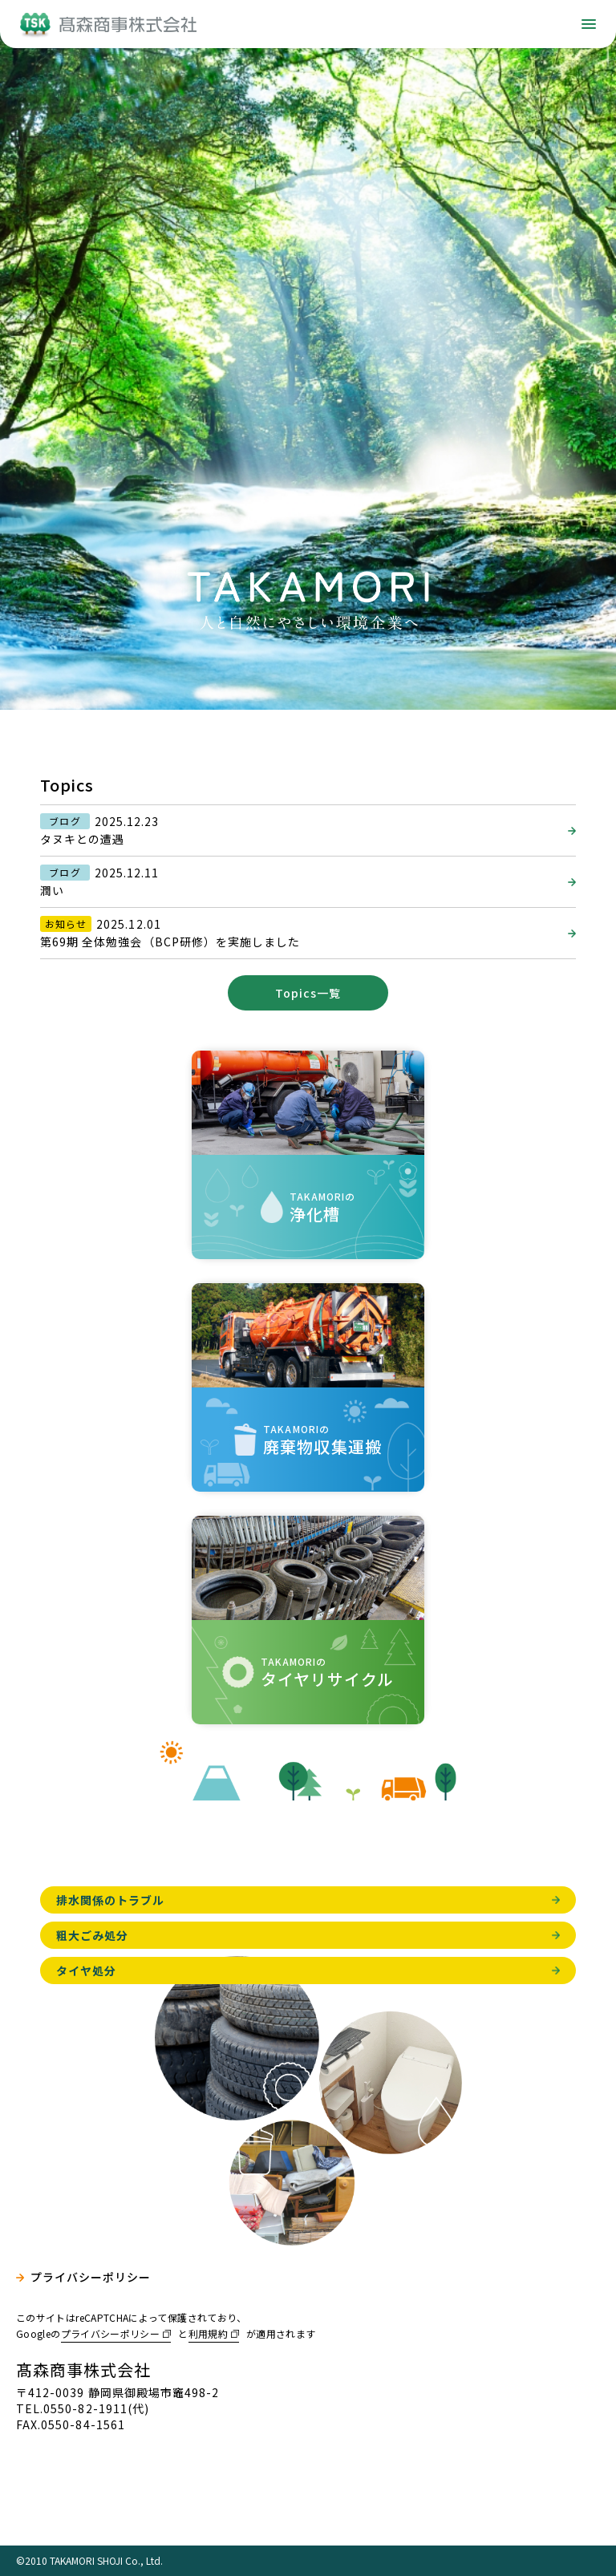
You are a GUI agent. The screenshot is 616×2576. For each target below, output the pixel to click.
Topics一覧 (308, 993)
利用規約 (208, 2333)
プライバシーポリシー (91, 2277)
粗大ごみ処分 (92, 1935)
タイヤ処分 (86, 1970)
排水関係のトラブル (110, 1900)
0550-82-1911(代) (96, 2408)
